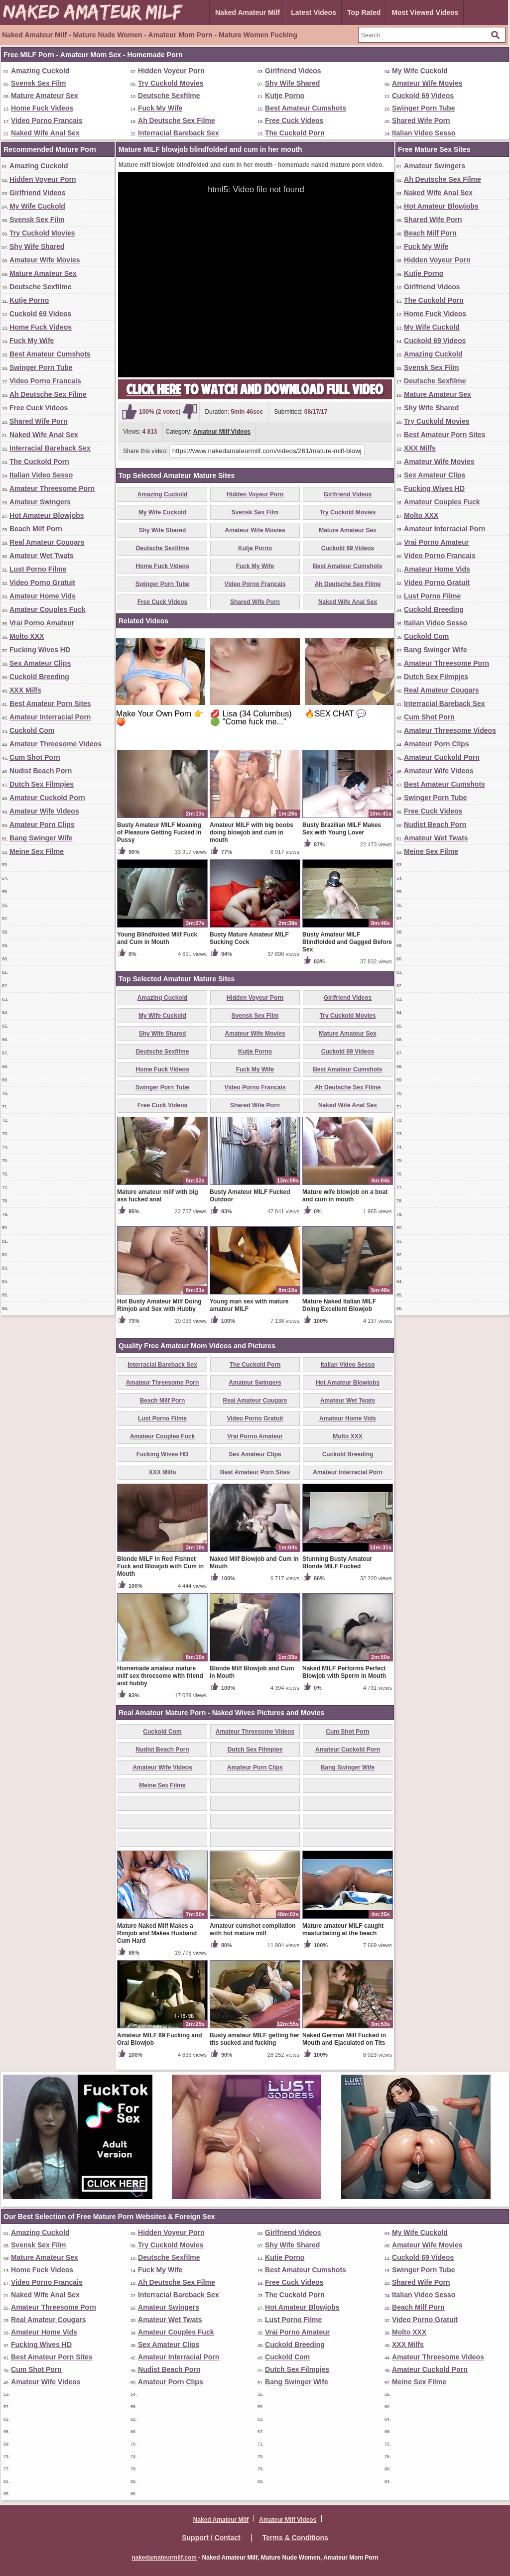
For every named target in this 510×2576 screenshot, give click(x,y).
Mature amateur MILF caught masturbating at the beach (342, 1929)
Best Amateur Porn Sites (50, 703)
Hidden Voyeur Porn (171, 71)
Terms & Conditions (295, 2538)
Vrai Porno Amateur (41, 623)
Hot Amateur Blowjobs (46, 515)
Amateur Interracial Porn (50, 717)
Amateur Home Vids (42, 596)
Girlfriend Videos (293, 71)
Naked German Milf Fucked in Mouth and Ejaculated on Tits (344, 2039)
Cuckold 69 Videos (423, 96)
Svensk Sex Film (38, 83)
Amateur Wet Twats (41, 556)
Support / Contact (211, 2538)
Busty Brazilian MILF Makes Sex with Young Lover (341, 828)
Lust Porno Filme (37, 569)
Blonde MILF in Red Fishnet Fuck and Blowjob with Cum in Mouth (160, 1566)
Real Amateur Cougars (46, 542)
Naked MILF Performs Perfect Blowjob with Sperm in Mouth (344, 1672)
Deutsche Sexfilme (169, 96)
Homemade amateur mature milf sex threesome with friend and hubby (160, 1676)
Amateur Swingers (40, 502)
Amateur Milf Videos (222, 431)
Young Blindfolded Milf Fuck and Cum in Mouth (157, 938)
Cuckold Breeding (39, 677)
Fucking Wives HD (39, 650)
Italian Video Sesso (423, 133)
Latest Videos (313, 12)
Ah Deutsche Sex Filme (176, 120)
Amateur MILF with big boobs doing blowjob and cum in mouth (251, 832)
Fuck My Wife (160, 108)
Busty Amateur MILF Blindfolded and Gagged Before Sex (347, 942)
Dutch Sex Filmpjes (41, 784)
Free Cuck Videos (294, 120)
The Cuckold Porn (295, 133)
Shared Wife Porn (421, 120)
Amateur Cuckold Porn (47, 798)
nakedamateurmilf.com (164, 2557)
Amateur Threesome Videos (55, 744)
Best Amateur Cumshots (305, 108)
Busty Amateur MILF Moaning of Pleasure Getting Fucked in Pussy (159, 832)
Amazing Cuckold (40, 71)
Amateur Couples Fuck (47, 609)
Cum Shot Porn (34, 757)
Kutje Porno (284, 96)
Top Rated (364, 12)
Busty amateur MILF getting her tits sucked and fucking (254, 2039)
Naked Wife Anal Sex (45, 133)
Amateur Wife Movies (427, 83)
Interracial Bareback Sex (178, 133)
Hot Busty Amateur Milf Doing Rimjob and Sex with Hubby (159, 1305)
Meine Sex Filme (36, 851)
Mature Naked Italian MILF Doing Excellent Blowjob (339, 1305)
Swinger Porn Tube (423, 108)
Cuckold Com (31, 730)
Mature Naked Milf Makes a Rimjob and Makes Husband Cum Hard (157, 1933)
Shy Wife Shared (292, 83)
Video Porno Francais (47, 120)
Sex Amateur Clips (40, 663)
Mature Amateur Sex (44, 96)
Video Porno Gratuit (42, 582)
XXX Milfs (25, 690)
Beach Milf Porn (35, 529)
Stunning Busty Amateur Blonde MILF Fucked (337, 1562)
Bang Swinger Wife (41, 838)
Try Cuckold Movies (170, 83)
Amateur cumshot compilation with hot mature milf (253, 1929)
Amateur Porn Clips (42, 824)
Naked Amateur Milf (247, 12)
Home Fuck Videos (42, 108)
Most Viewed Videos (424, 12)
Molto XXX (26, 636)
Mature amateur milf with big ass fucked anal (157, 1195)
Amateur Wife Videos (44, 811)
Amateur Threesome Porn (52, 488)
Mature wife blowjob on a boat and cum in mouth (344, 1195)
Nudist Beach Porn (40, 771)
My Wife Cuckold (420, 71)
